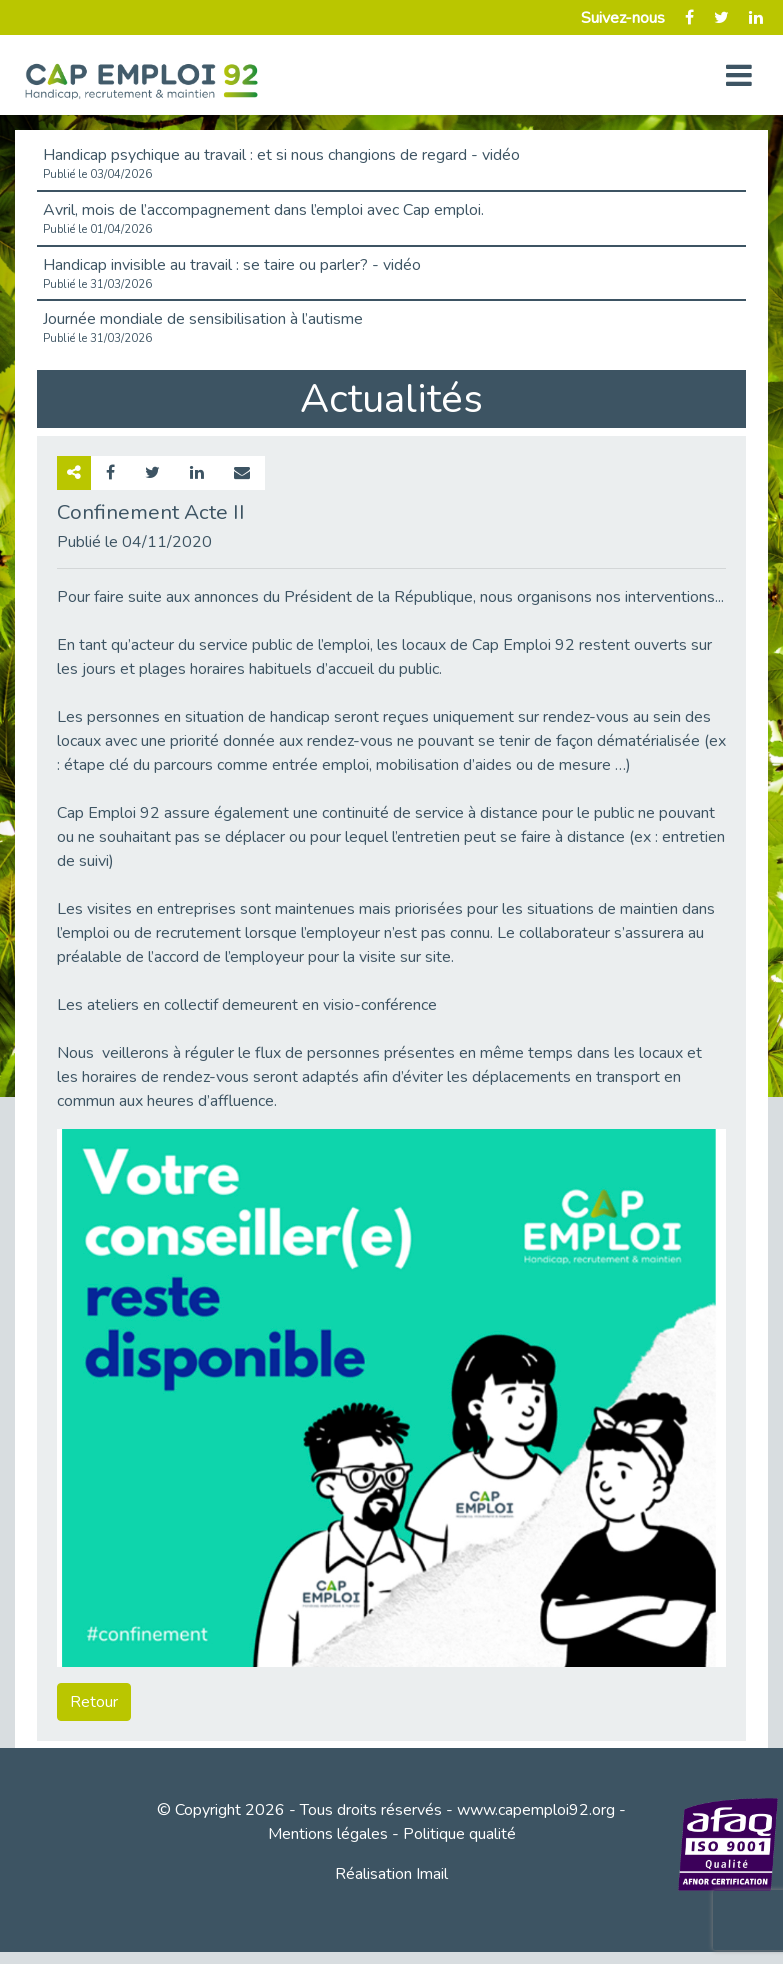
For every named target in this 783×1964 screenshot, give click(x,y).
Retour (94, 1702)
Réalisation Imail (391, 1874)
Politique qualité (459, 1834)
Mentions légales (328, 1834)
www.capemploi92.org (536, 1810)
